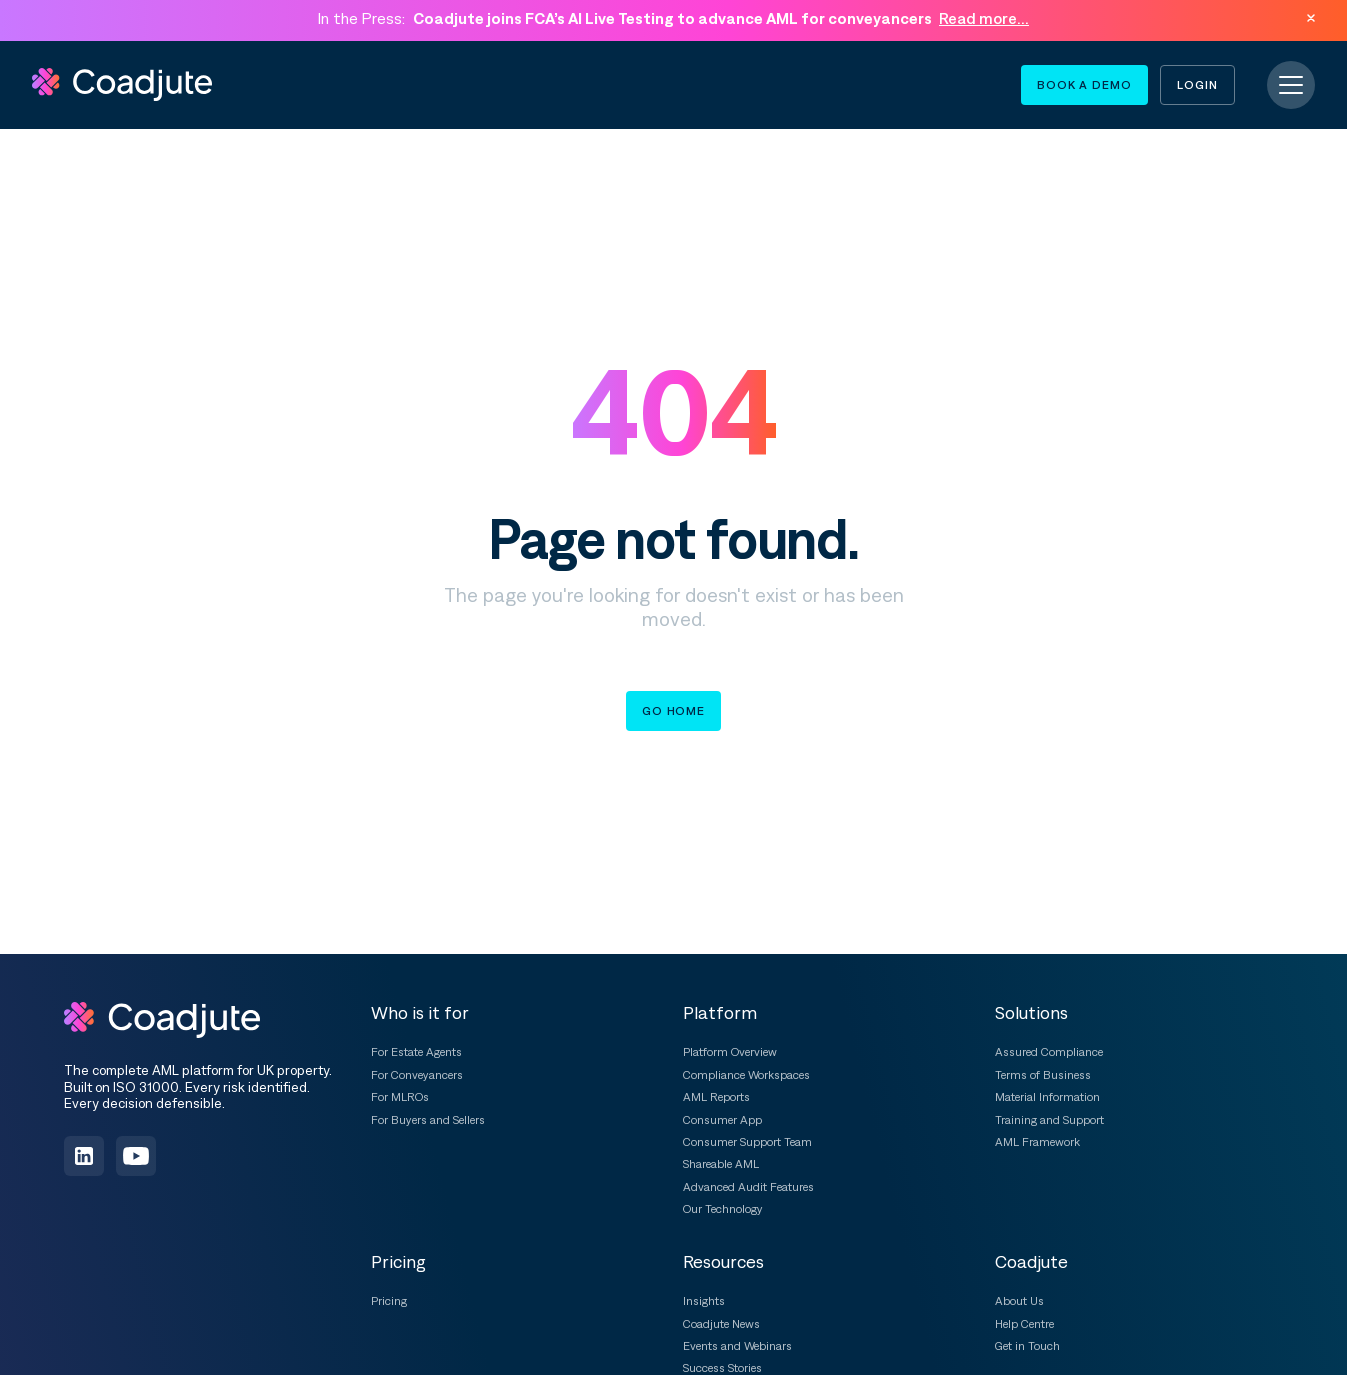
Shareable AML (721, 1164)
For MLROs (400, 1097)
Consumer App (722, 1120)
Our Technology (723, 1209)
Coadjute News (721, 1324)
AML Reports (716, 1097)
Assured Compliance (1049, 1052)
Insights (704, 1301)
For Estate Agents (416, 1052)
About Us (1019, 1301)
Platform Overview (730, 1052)
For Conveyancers (417, 1075)
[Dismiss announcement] (1311, 18)
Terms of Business (1043, 1075)
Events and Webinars (737, 1346)
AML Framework (1037, 1142)
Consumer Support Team (747, 1142)
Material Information (1047, 1097)
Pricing (389, 1301)
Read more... (984, 18)
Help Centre (1024, 1324)
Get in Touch (1027, 1346)
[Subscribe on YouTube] (136, 1156)
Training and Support (1049, 1120)
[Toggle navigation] (1291, 85)
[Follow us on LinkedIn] (84, 1156)
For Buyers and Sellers (428, 1120)
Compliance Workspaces (746, 1075)
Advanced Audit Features (748, 1187)
